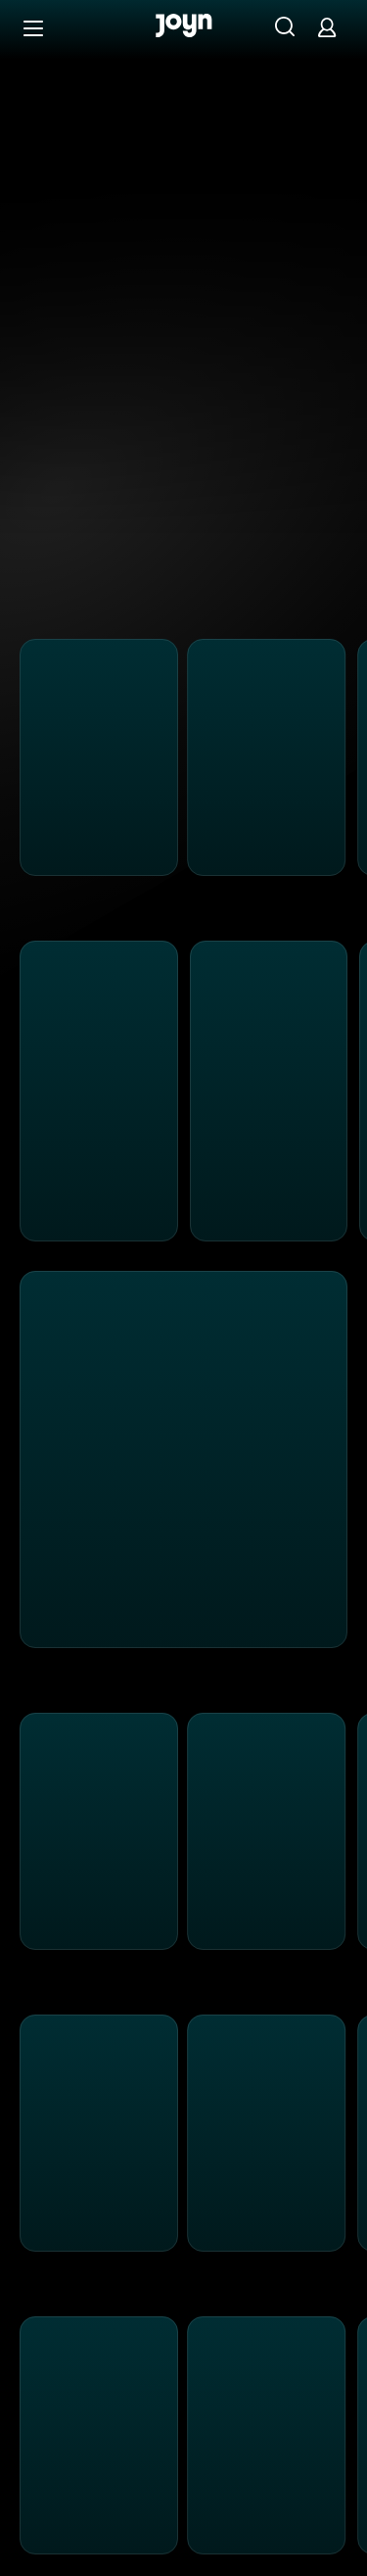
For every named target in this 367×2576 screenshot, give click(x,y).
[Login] (327, 27)
